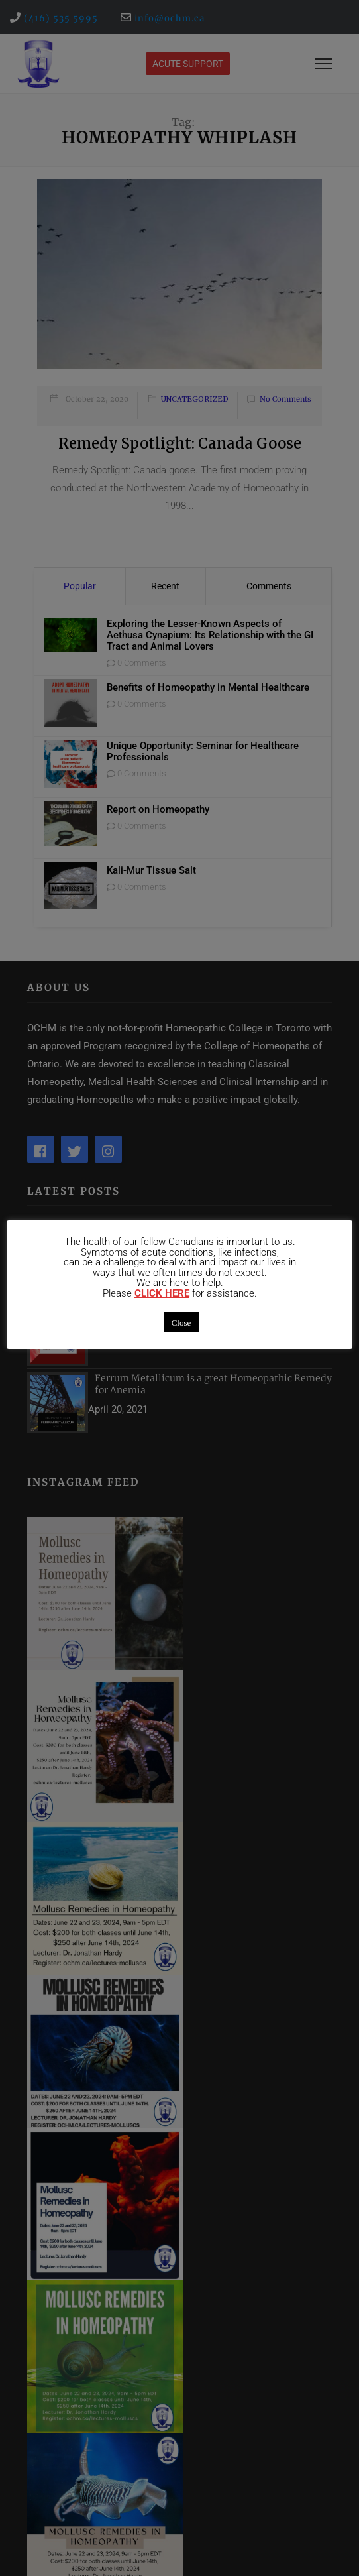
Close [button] (181, 1322)
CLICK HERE (161, 1294)
